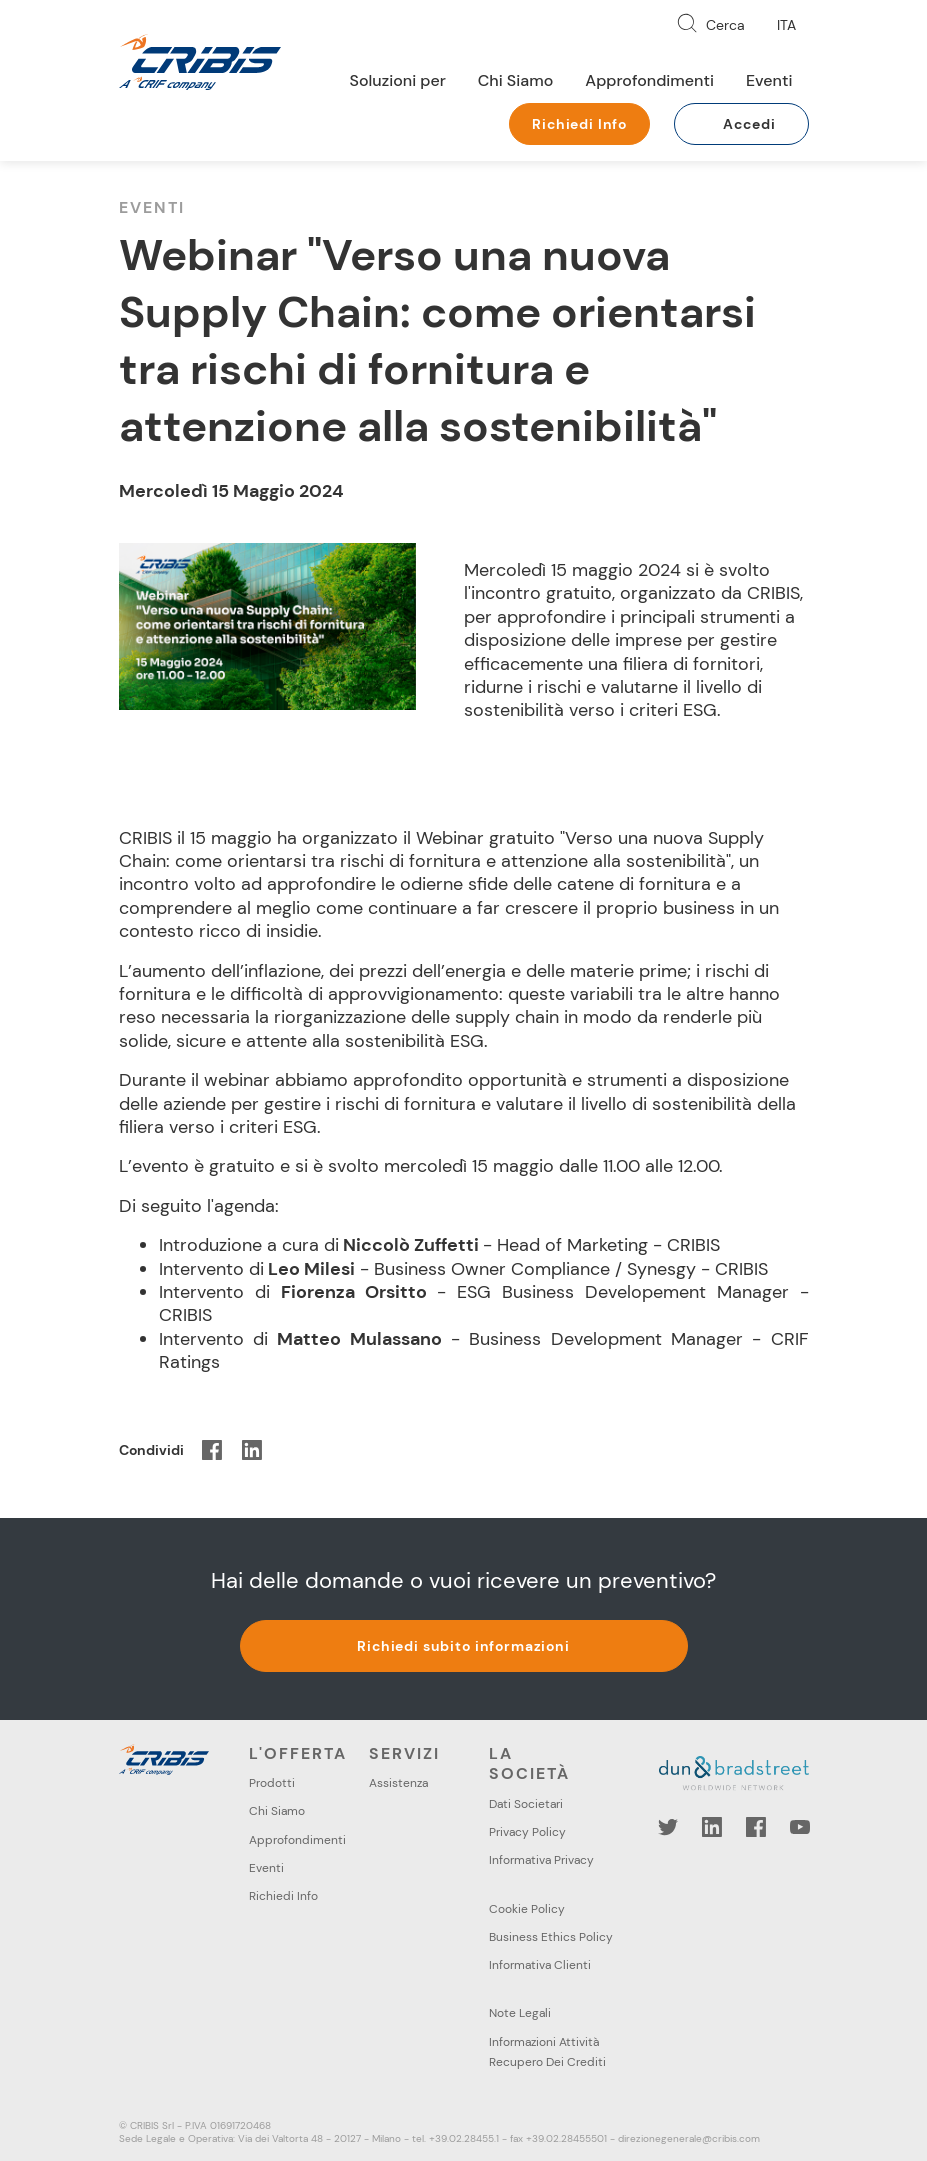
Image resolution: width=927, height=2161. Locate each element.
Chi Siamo (516, 80)
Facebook (756, 1827)
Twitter (668, 1827)
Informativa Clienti (540, 1965)
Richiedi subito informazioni (463, 1646)
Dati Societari (526, 1804)
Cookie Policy (527, 1909)
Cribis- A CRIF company (200, 62)
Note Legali (520, 2013)
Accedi (749, 124)
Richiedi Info (579, 124)
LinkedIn (712, 1827)
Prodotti (272, 1783)
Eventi (769, 80)
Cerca (725, 25)
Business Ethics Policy (551, 1937)
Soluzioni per (398, 80)
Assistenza (398, 1783)
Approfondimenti (649, 80)
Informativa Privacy (541, 1860)
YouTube (800, 1827)
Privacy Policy (527, 1832)
